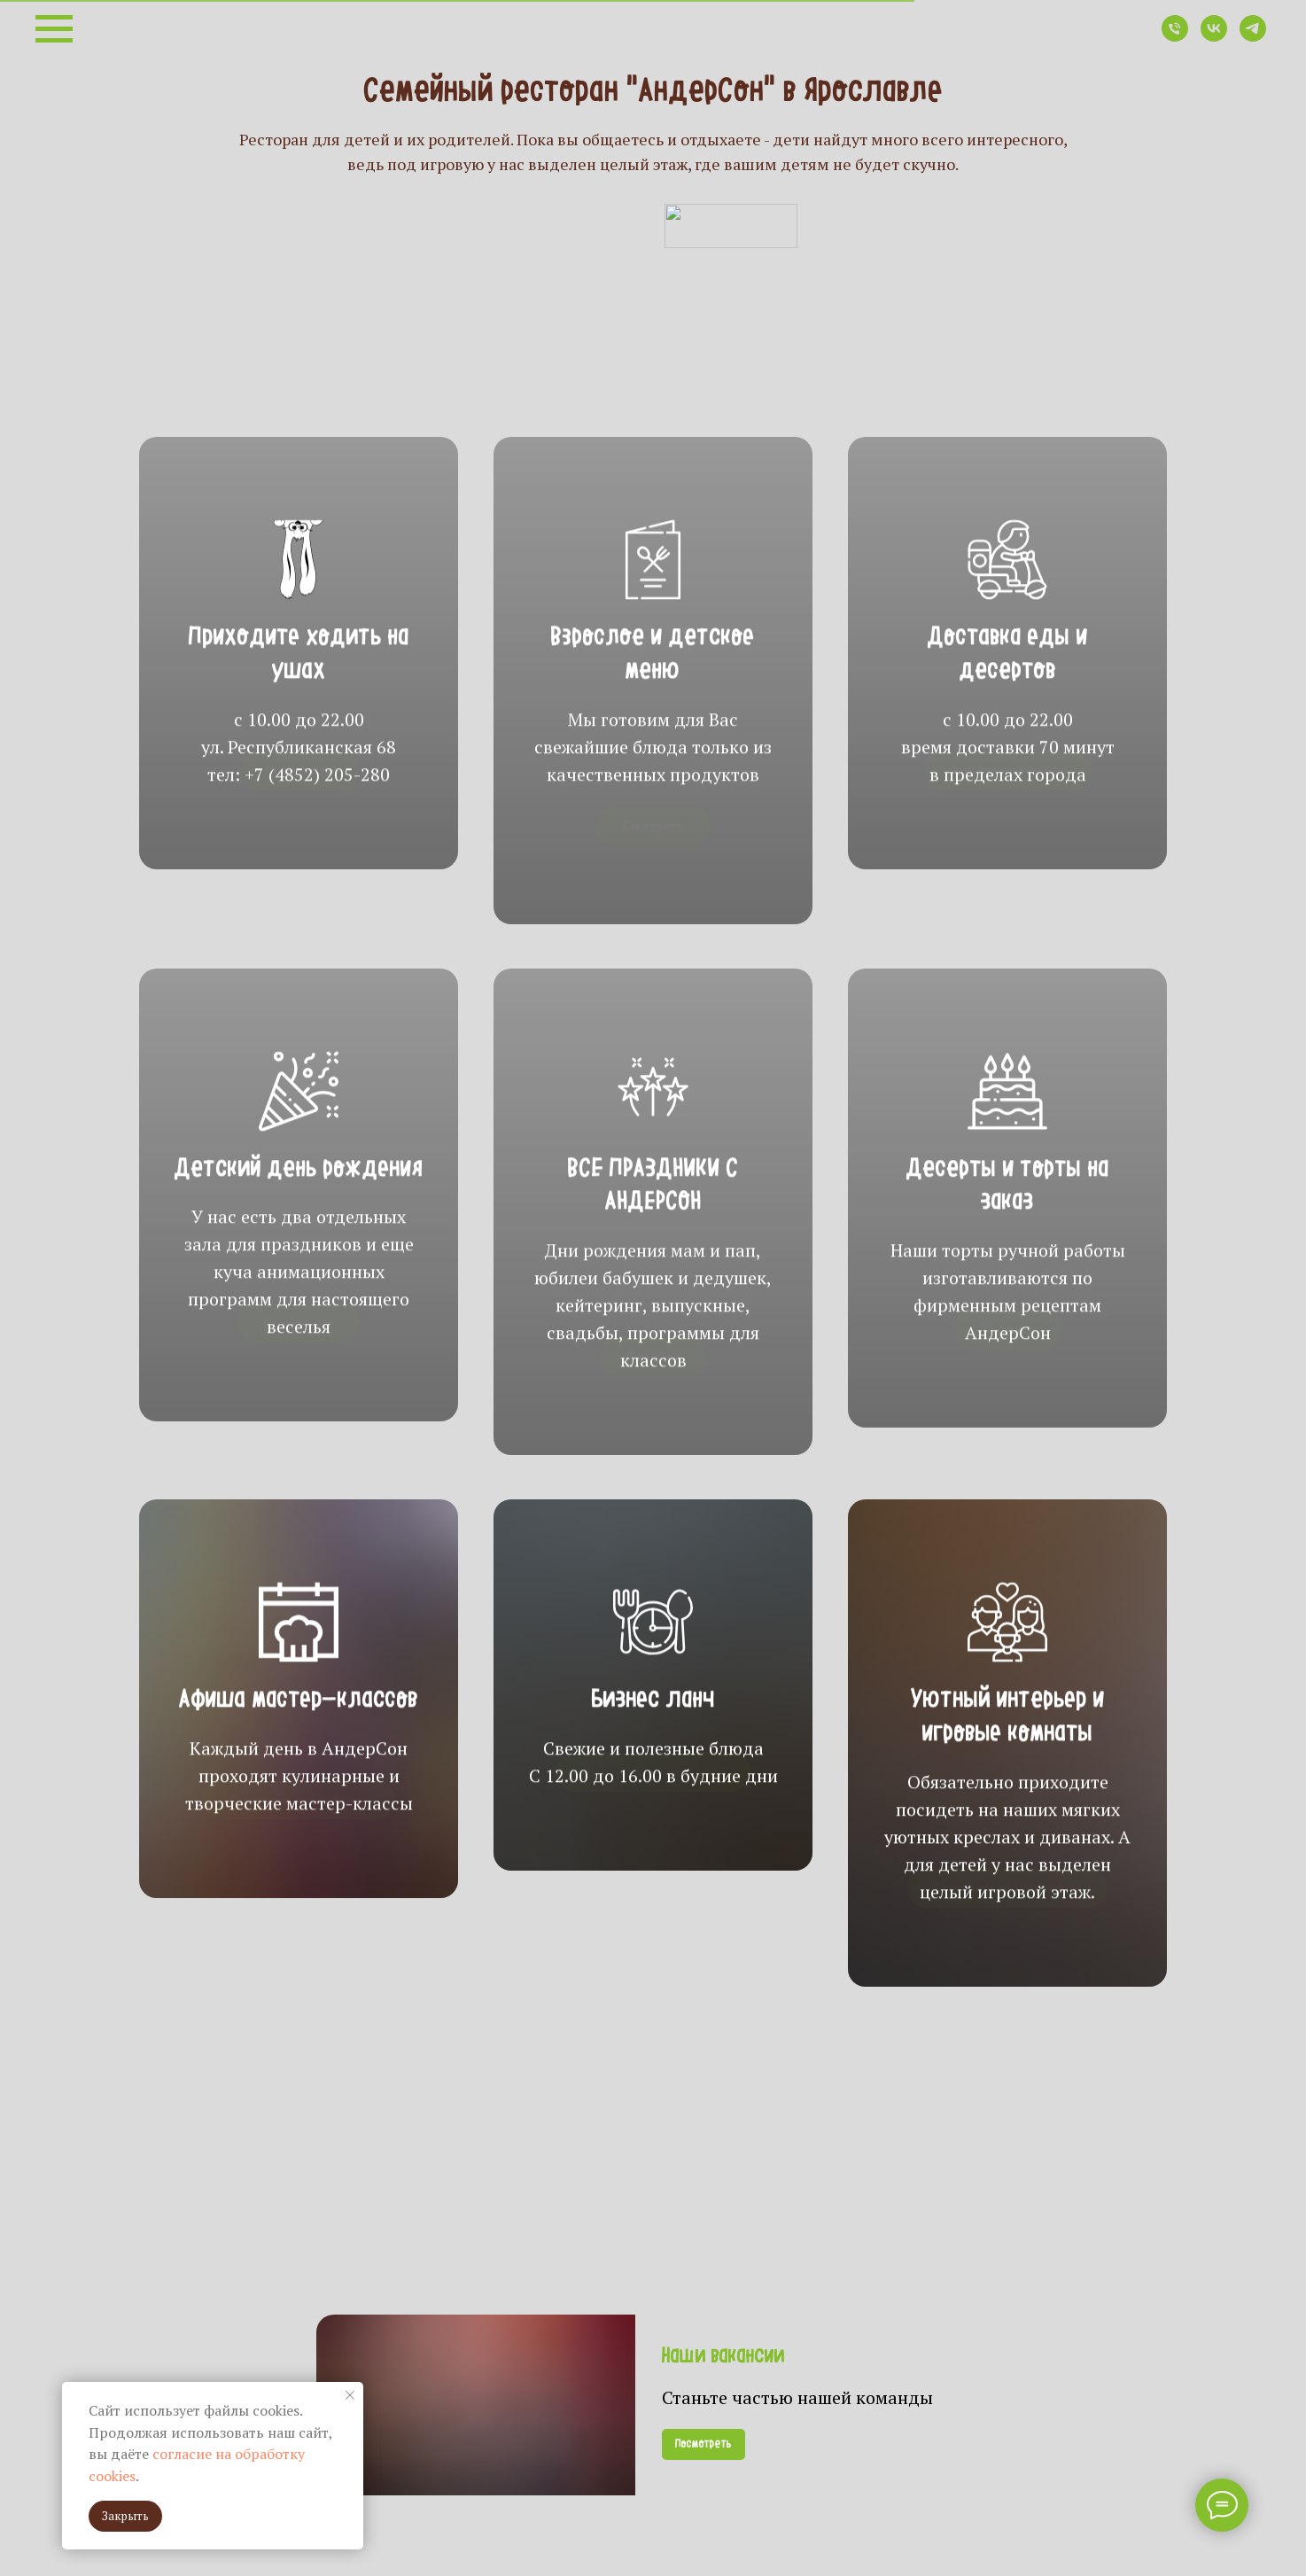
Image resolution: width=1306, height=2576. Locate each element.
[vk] (1214, 36)
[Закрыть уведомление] (350, 2395)
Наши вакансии (723, 2357)
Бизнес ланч (653, 1745)
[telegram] (1253, 36)
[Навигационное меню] (54, 29)
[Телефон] (1175, 36)
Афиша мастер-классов (298, 1745)
